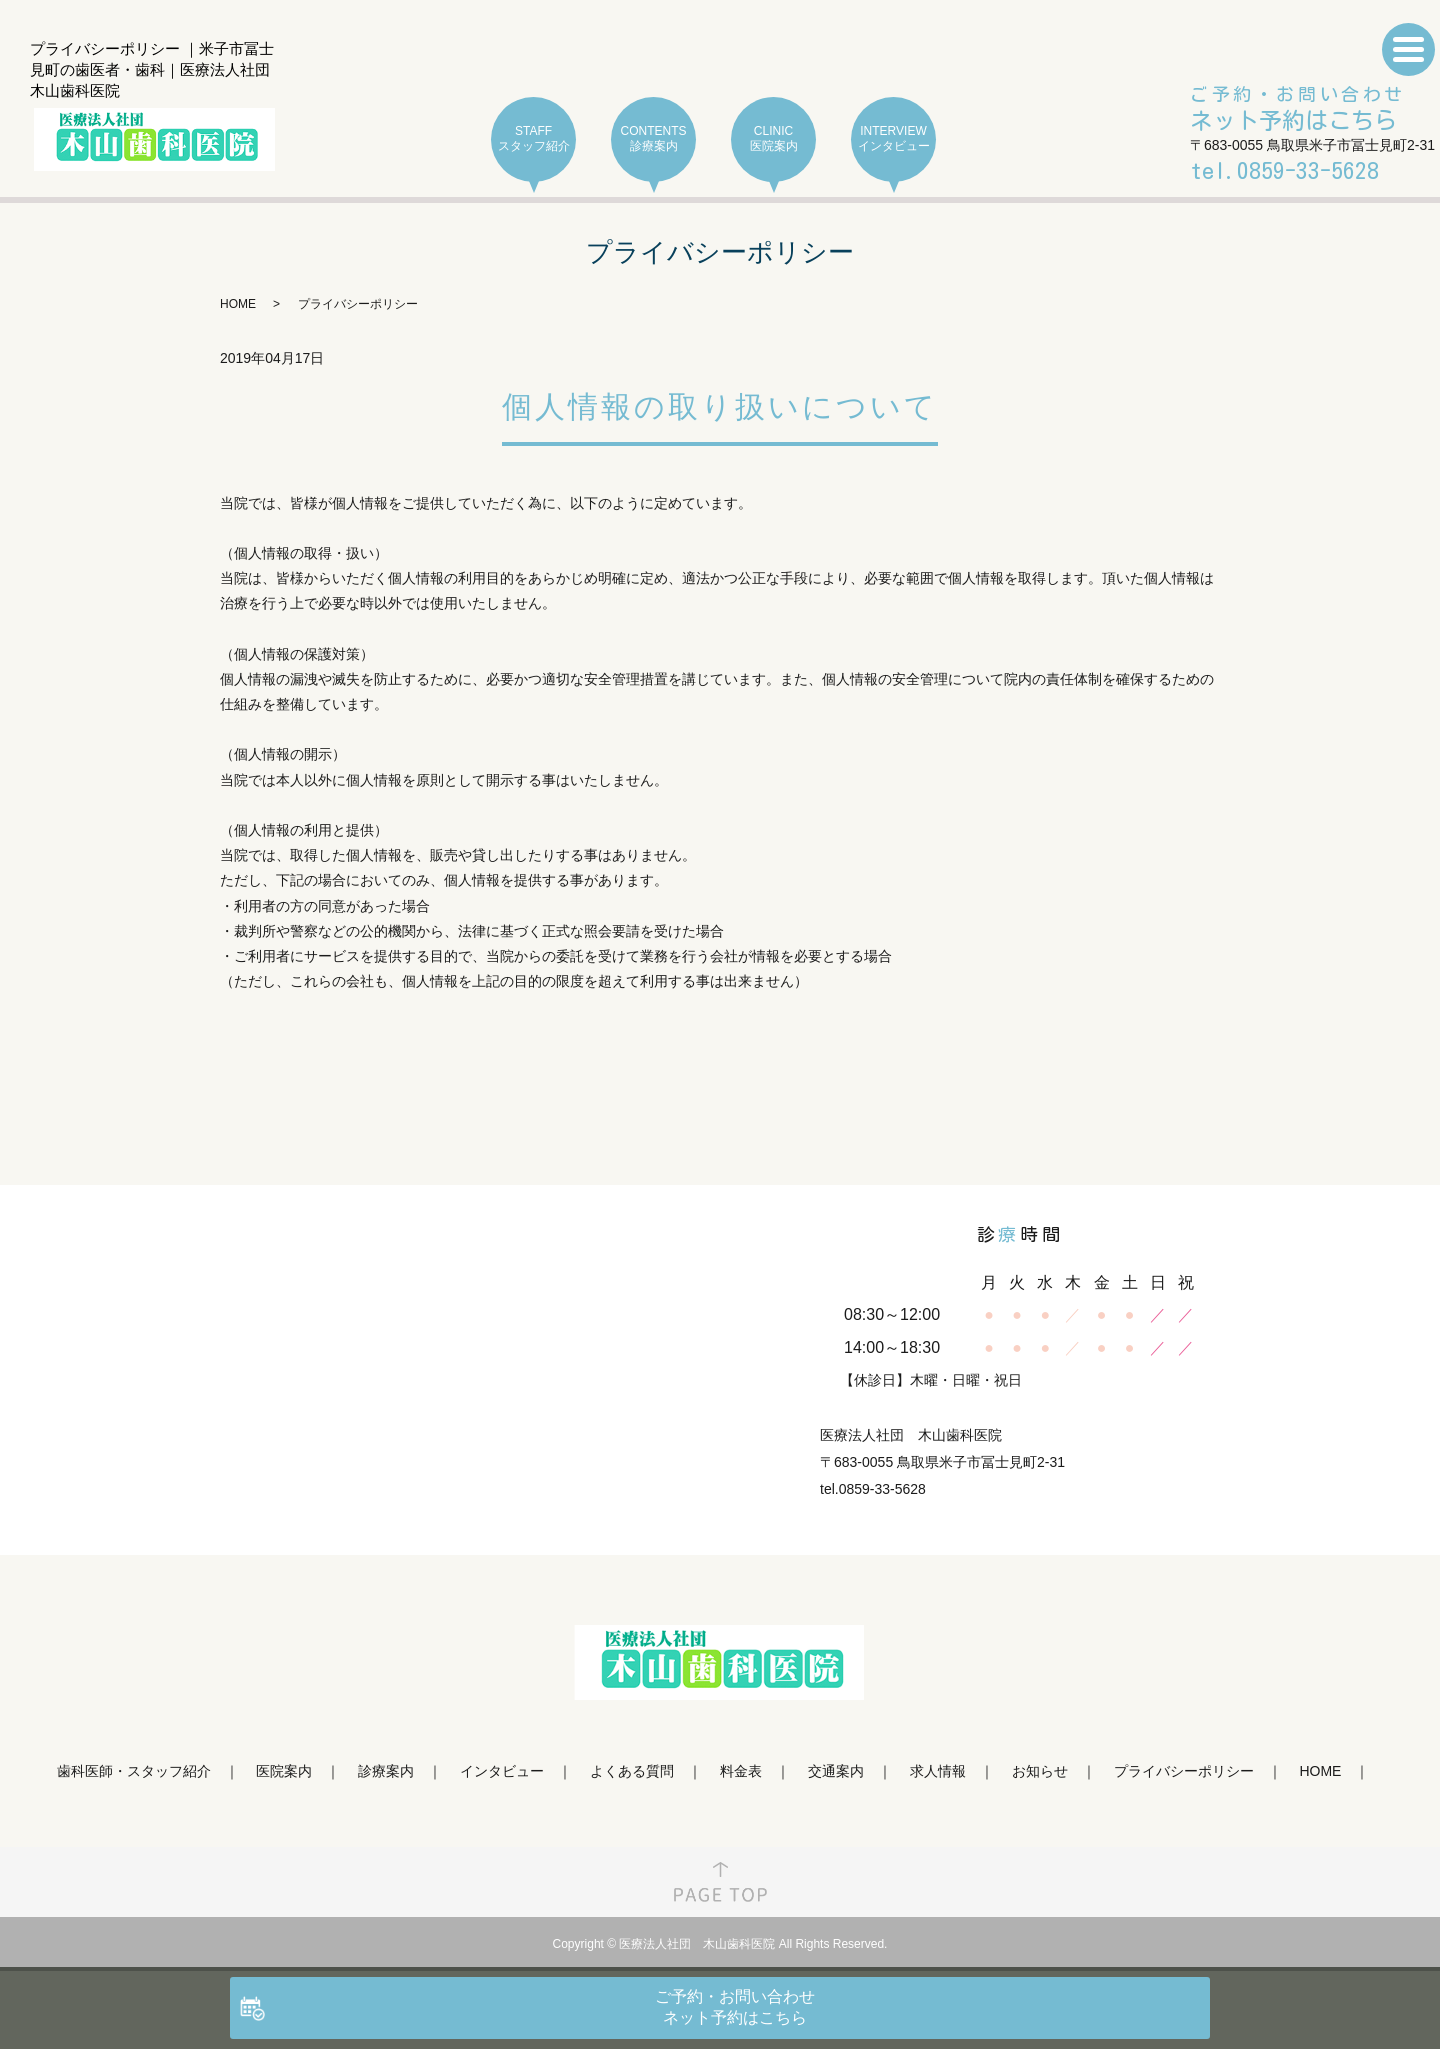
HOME (238, 304)
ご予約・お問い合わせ (1298, 110)
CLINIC (773, 139)
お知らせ (1040, 1771)
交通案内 (836, 1771)
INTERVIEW (893, 139)
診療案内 (386, 1771)
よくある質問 (632, 1771)
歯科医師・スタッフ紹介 (134, 1771)
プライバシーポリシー (1184, 1771)
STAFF (533, 139)
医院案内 (284, 1771)
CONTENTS (653, 139)
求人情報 (938, 1771)
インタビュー (502, 1771)
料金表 (741, 1771)
